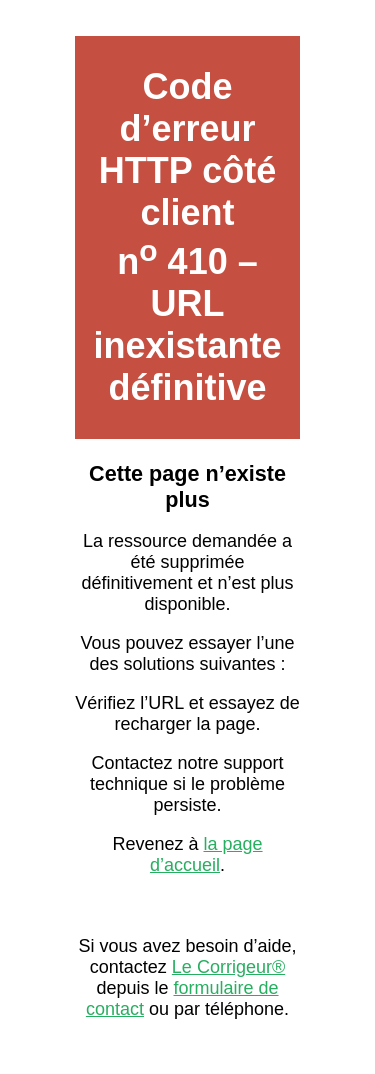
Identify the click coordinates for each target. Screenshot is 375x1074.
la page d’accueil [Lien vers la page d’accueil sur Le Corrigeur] (206, 854)
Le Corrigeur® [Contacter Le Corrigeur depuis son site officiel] (228, 967)
